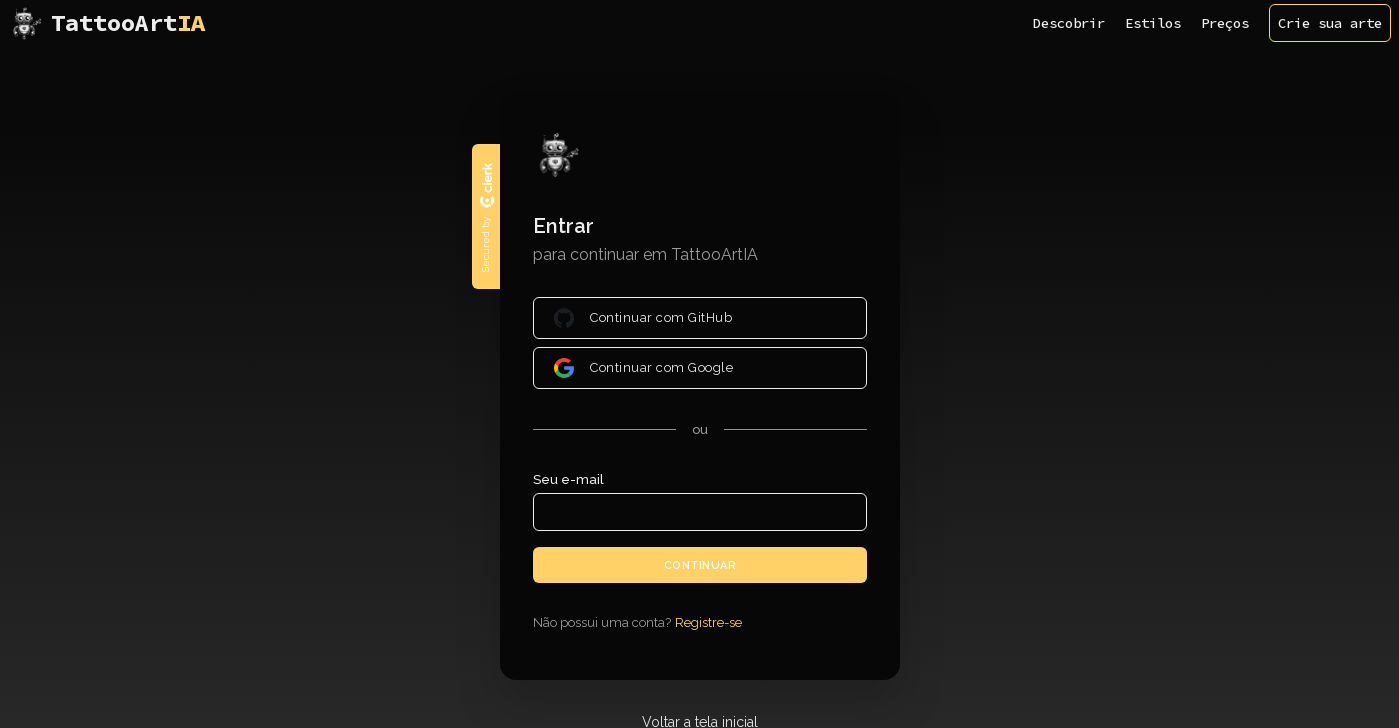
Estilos (1153, 23)
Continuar (699, 564)
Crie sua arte (1330, 23)
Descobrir (1069, 23)
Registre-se (708, 622)
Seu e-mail (568, 479)
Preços (1225, 23)
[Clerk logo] (486, 185)
